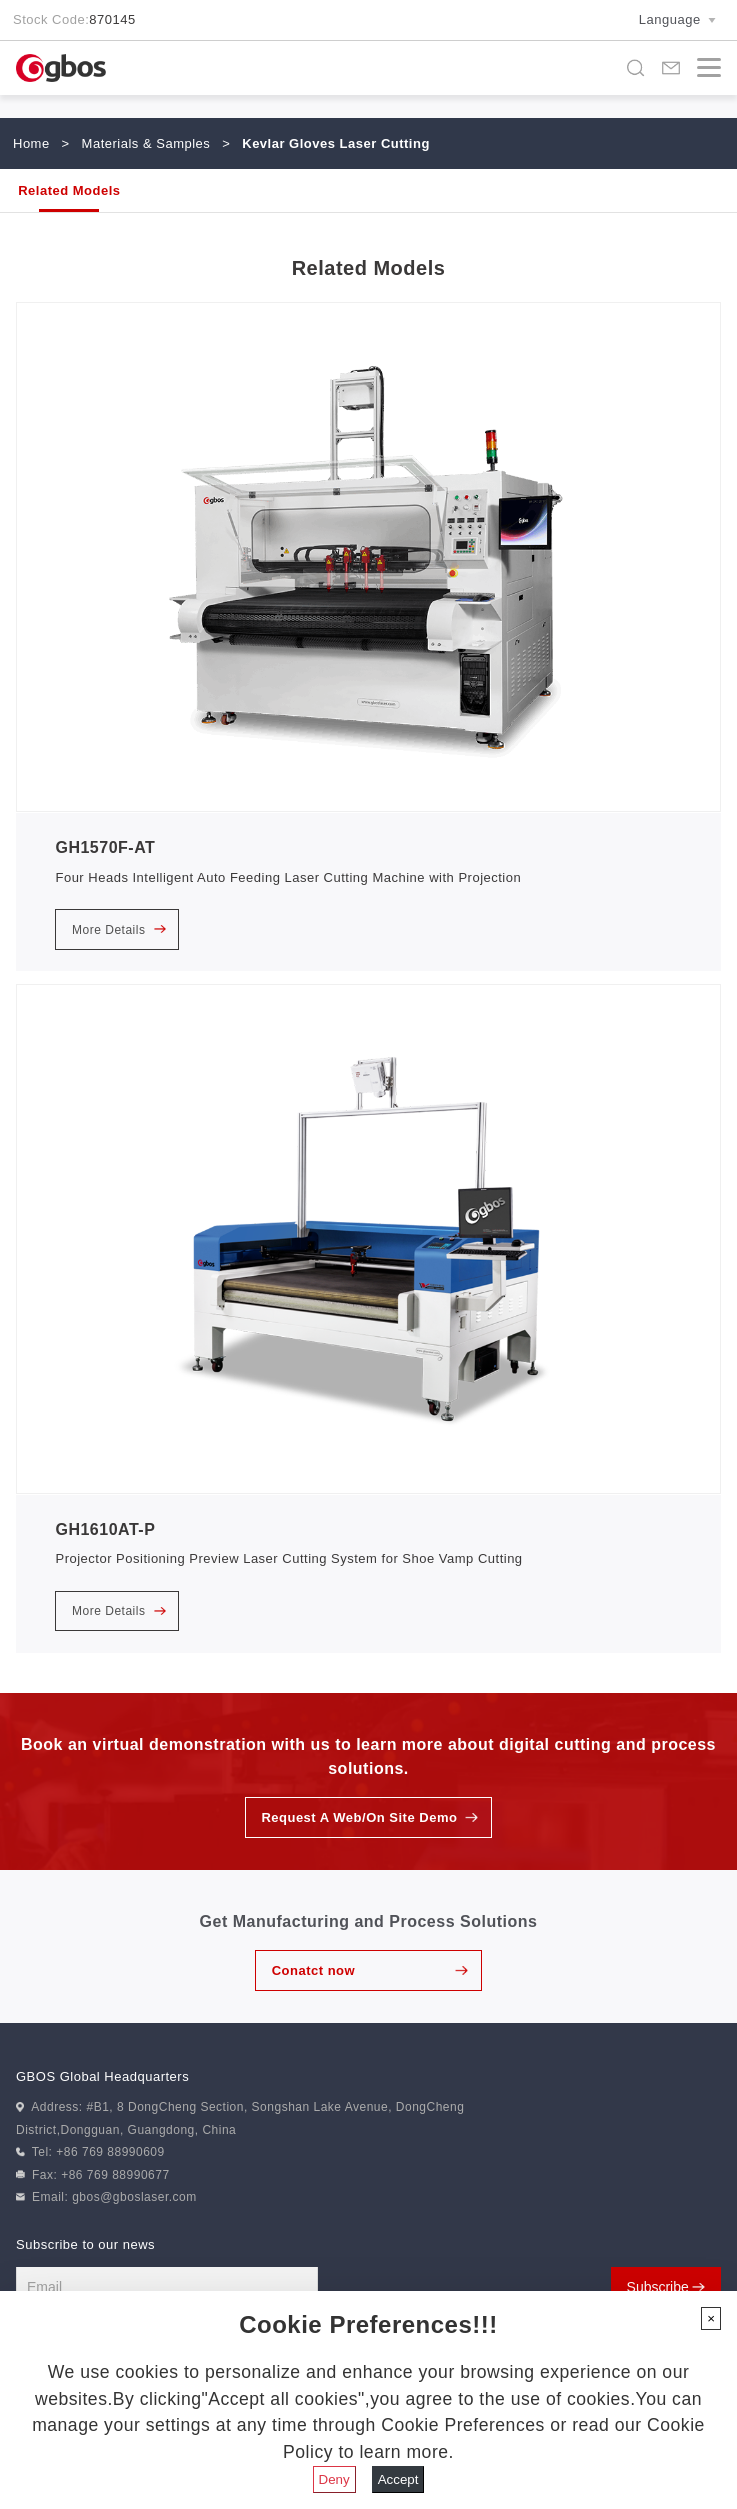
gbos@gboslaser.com (134, 2197)
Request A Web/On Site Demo (359, 1817)
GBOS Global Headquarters (102, 2076)
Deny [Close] (334, 2479)
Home (31, 143)
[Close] (711, 2318)
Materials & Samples (146, 143)
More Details (119, 930)
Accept (398, 2479)
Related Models (69, 190)
